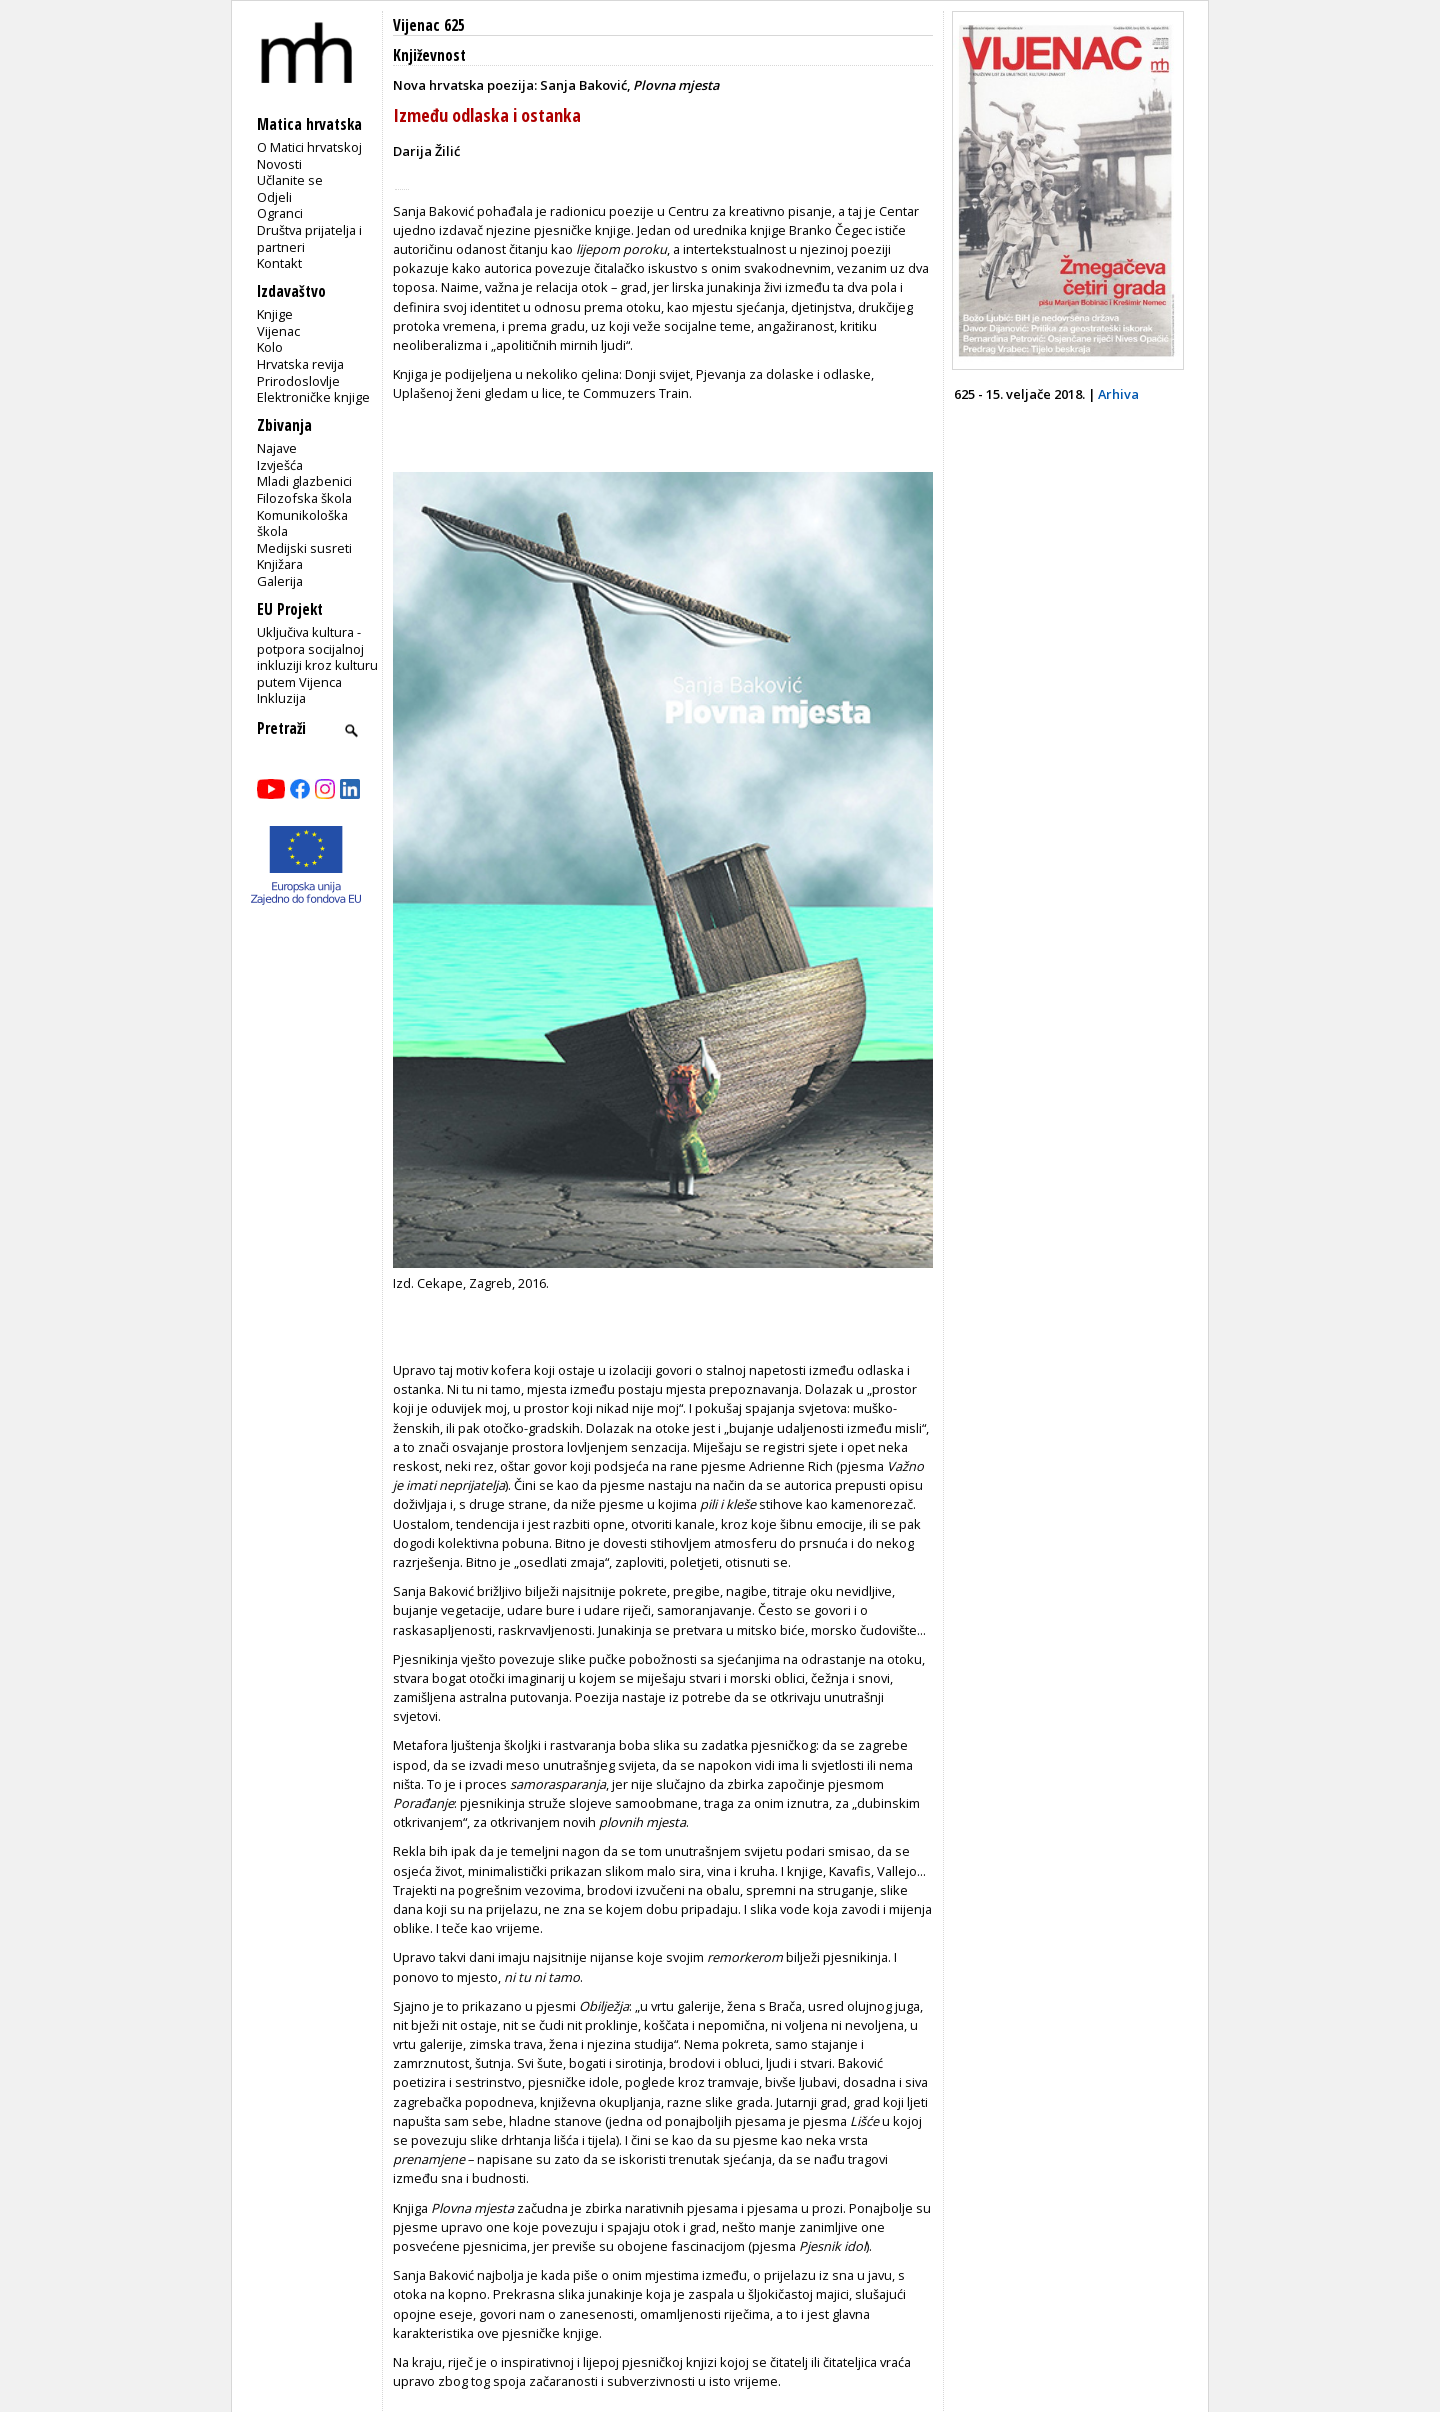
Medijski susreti (304, 548)
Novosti (279, 164)
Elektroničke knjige (313, 397)
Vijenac (278, 331)
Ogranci (280, 213)
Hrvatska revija (300, 364)
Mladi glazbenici (304, 481)
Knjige (275, 314)
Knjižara (280, 564)
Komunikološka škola (302, 523)
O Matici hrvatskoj (309, 147)
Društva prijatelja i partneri (309, 238)
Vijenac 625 (429, 25)
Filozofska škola (304, 498)
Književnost (429, 55)
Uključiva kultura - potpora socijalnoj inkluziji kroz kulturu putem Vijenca (317, 657)
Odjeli (274, 197)
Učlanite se (290, 180)
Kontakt (279, 263)
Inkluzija (281, 698)
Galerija (280, 581)
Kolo (270, 347)
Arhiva (1118, 394)
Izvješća (280, 465)
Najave (277, 448)
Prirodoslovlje (298, 381)
